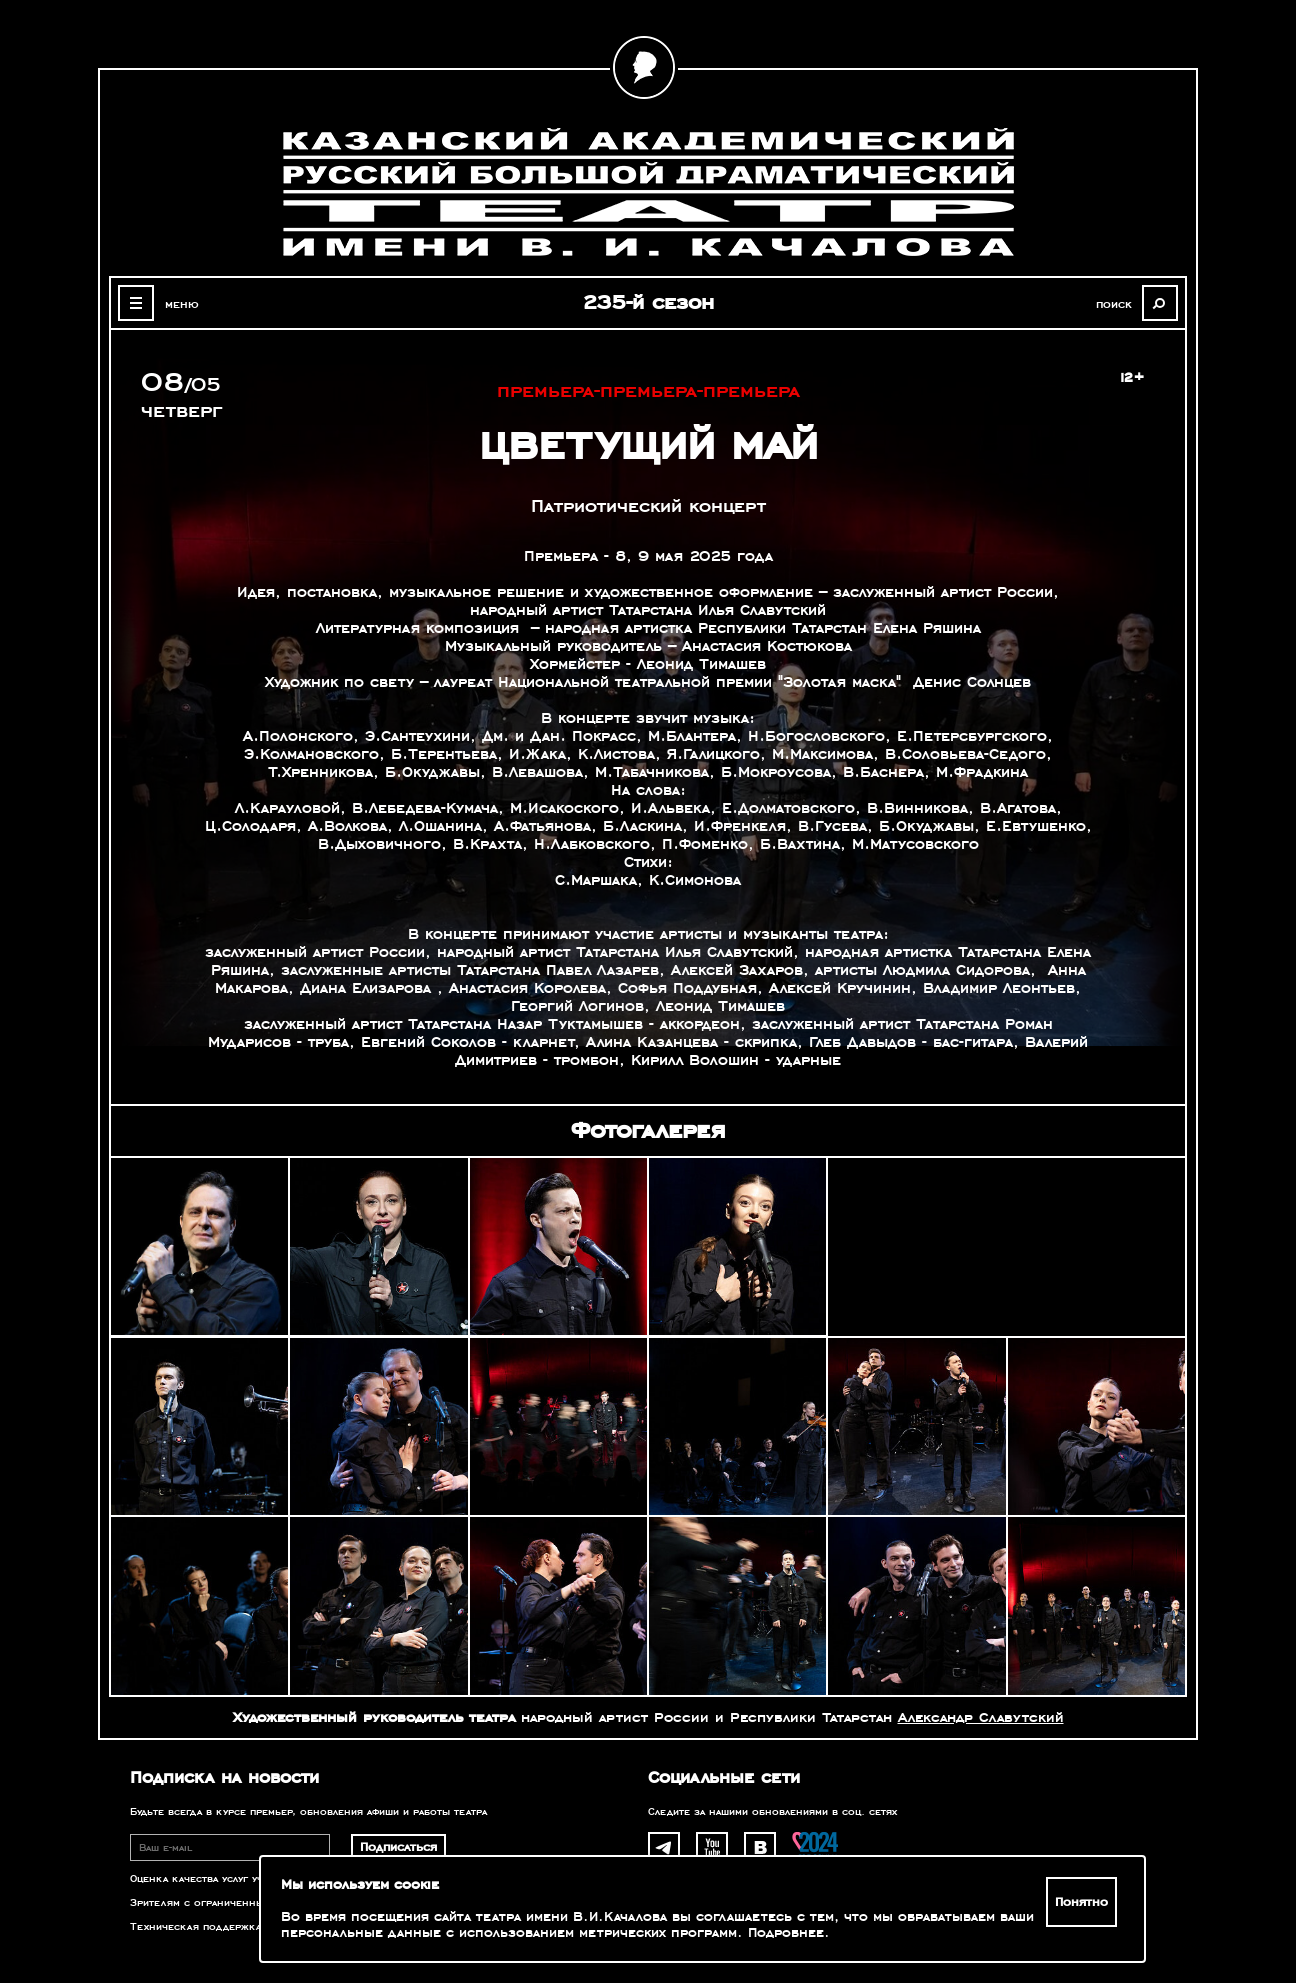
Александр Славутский (981, 1717)
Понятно (1081, 1902)
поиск (1113, 304)
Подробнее (786, 1933)
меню (182, 304)
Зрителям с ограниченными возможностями (248, 1903)
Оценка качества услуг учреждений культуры (248, 1879)
